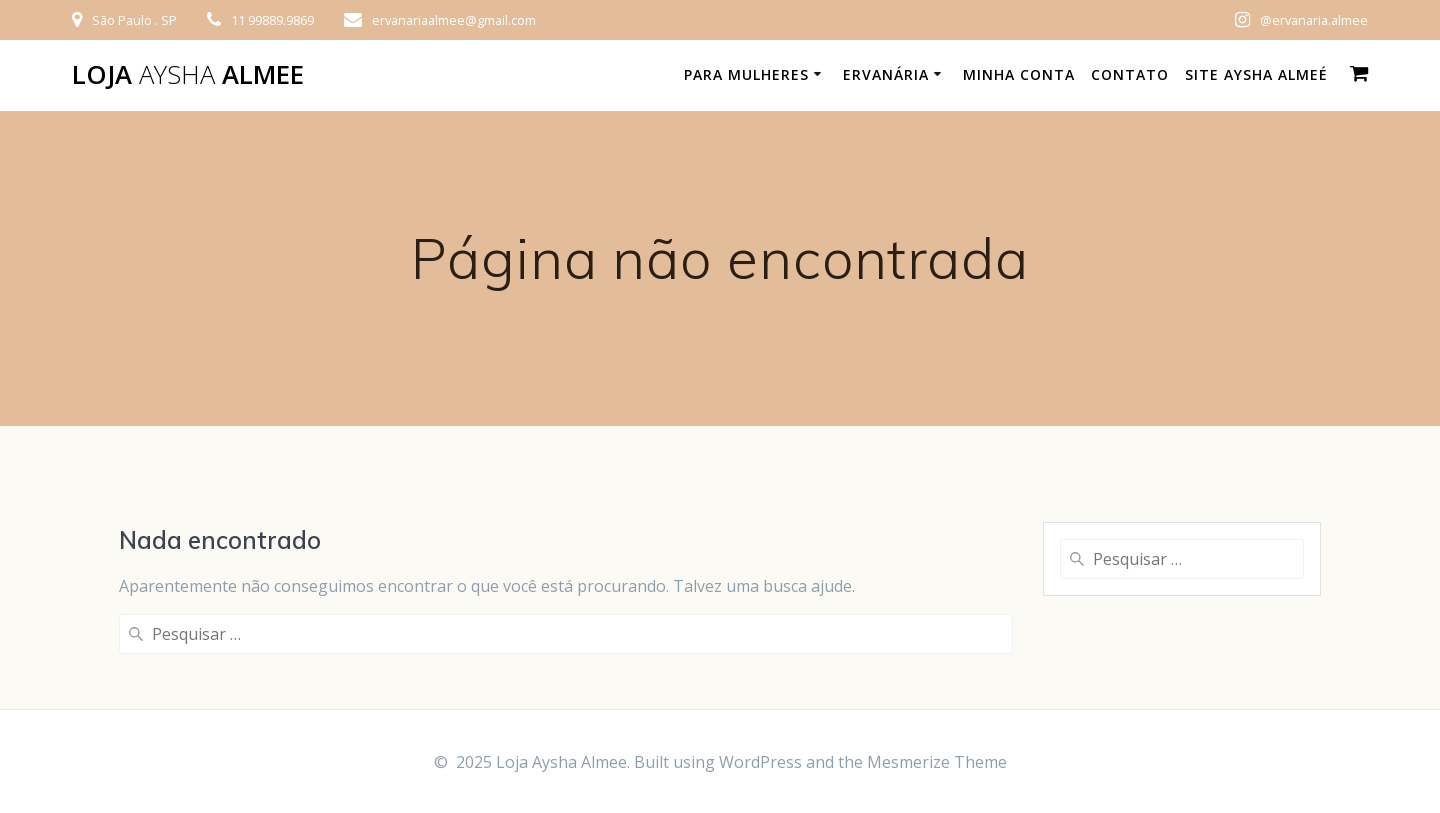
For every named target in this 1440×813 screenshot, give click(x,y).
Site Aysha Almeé (1256, 74)
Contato (1130, 74)
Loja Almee (188, 75)
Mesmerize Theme (937, 762)
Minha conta (1019, 74)
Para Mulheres (746, 74)
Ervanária (886, 74)
